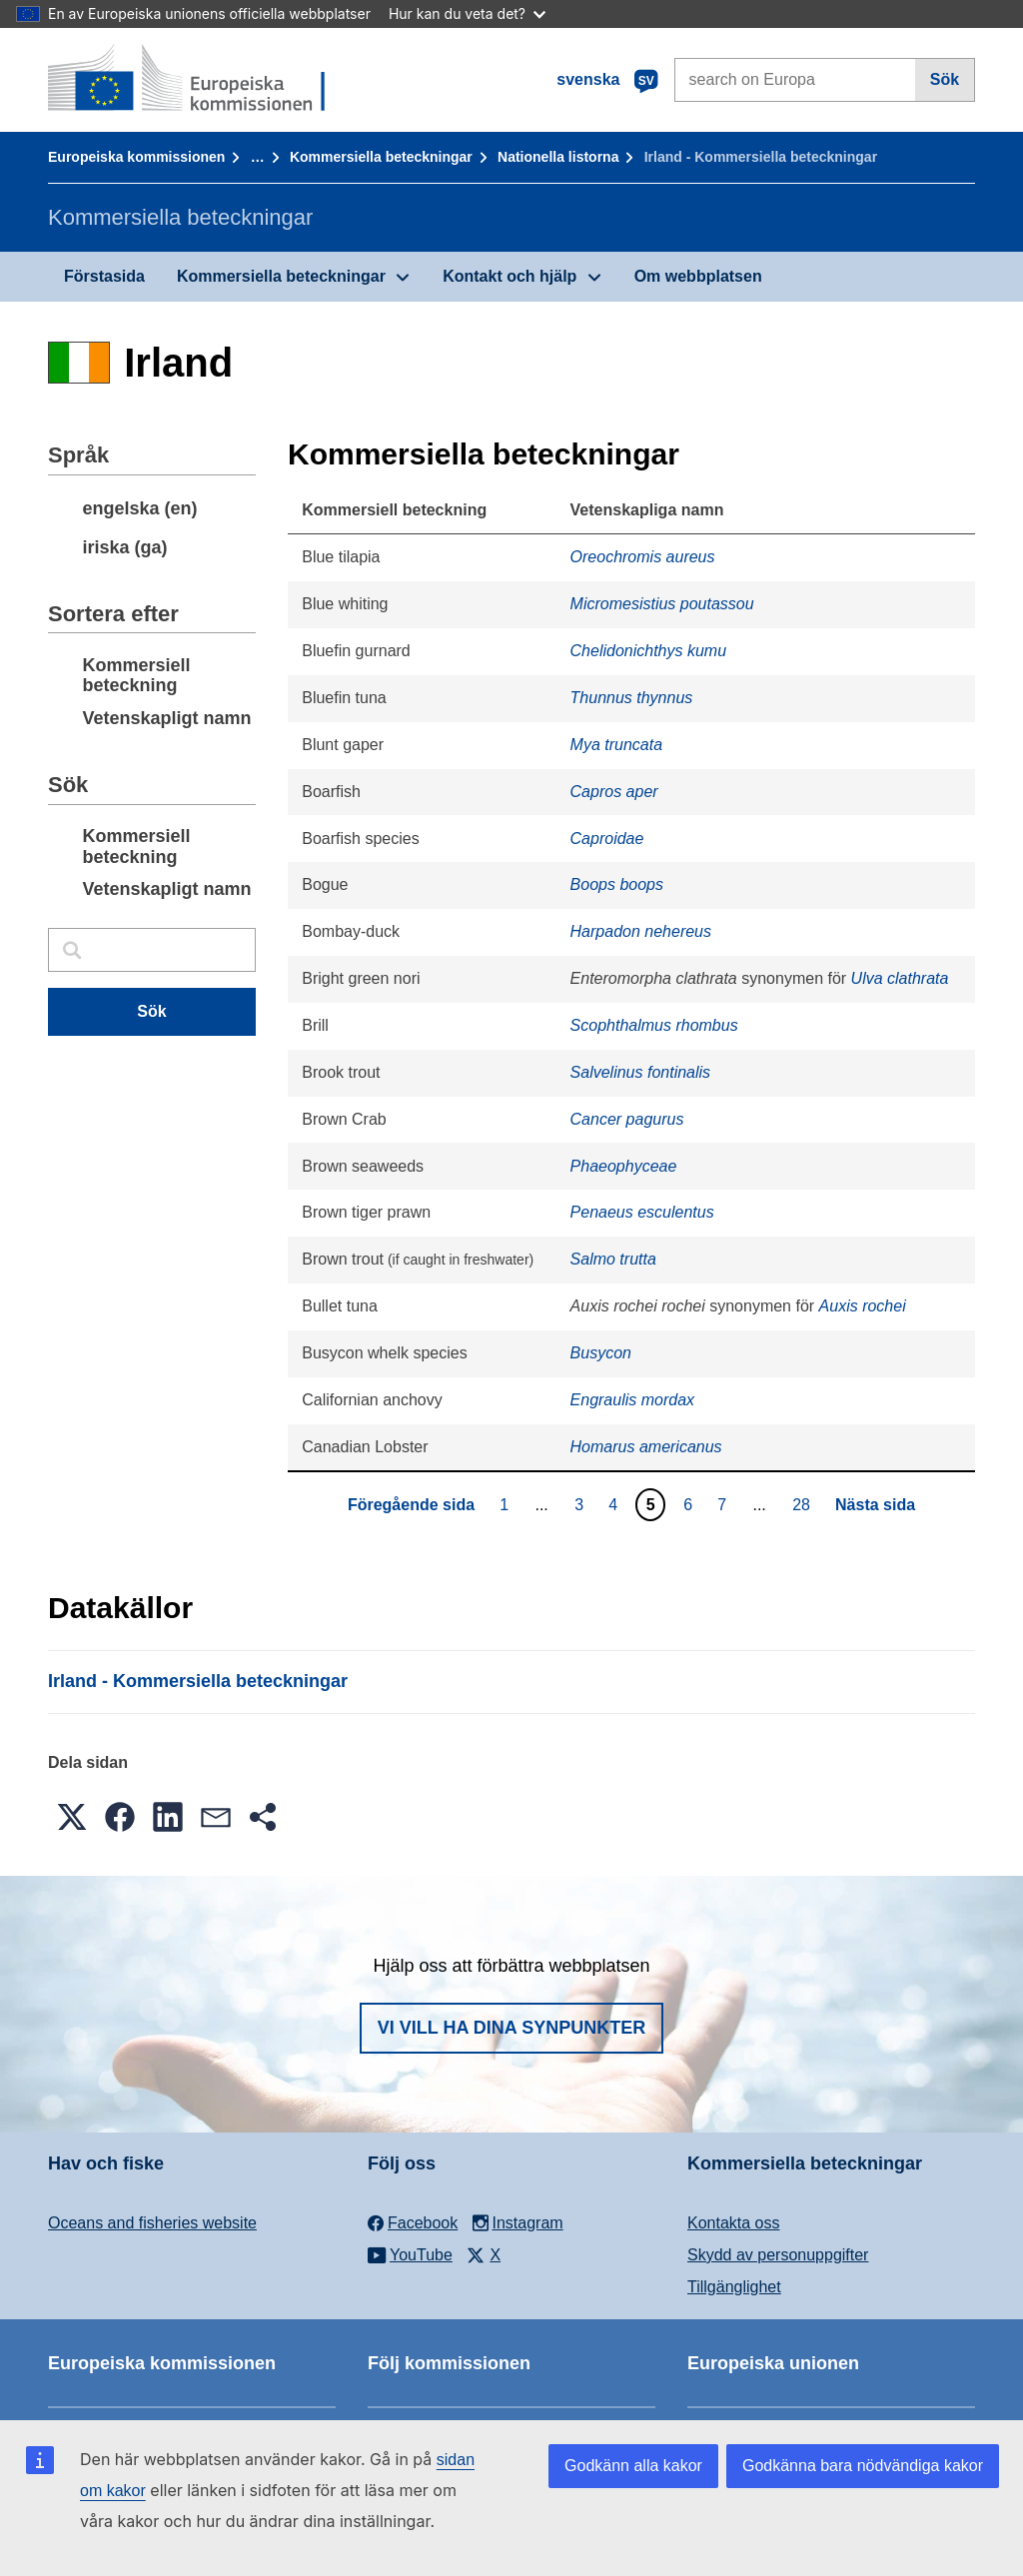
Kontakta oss (733, 2222)
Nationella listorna (558, 157)
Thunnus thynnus (631, 697)
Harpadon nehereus (640, 931)
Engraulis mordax (632, 1399)
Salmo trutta (613, 1259)
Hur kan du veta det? (467, 13)
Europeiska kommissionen (136, 157)
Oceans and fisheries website (152, 2222)
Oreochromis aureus (642, 556)
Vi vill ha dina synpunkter (511, 2028)
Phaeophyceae (623, 1166)
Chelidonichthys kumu (648, 650)
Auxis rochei (862, 1305)
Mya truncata (616, 744)
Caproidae (607, 838)
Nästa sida (875, 1504)
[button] (72, 1817)
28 (803, 1504)
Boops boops (616, 884)
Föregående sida (411, 1504)
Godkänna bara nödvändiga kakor (862, 2465)
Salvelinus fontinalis (640, 1072)
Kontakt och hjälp (509, 276)
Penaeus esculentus (642, 1212)
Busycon (600, 1352)
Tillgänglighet (734, 2286)
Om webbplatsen (698, 276)
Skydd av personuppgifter (777, 2254)
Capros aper (614, 791)
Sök (944, 79)
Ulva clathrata (900, 978)
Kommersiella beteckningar (381, 157)
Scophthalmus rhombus (654, 1025)
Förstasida (104, 276)
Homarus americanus (646, 1446)
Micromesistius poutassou (662, 603)
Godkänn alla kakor (633, 2465)
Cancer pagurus (627, 1119)
